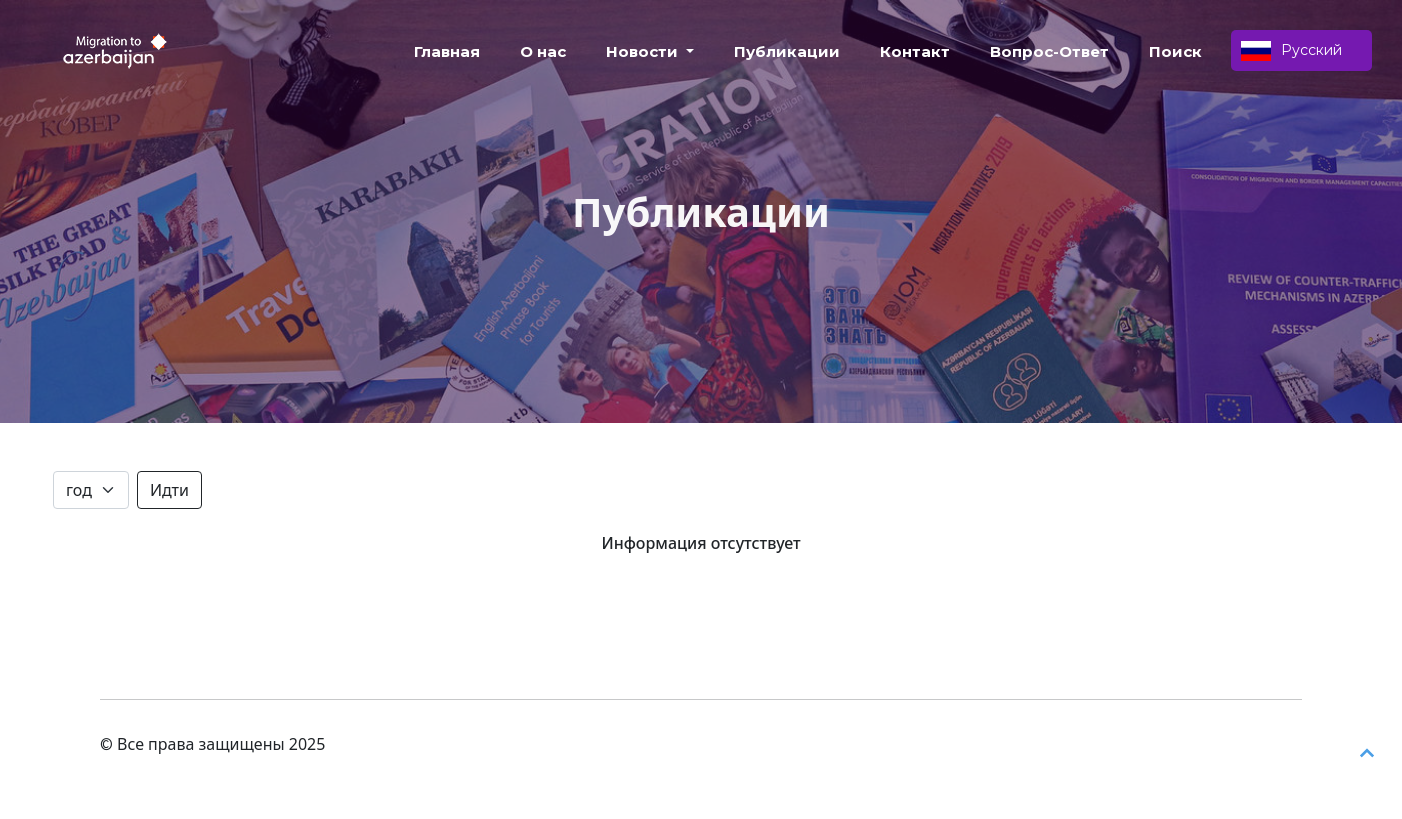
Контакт (915, 51)
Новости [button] (644, 51)
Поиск (1175, 51)
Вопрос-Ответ (1049, 51)
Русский (1291, 51)
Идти (169, 490)
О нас (543, 51)
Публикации (787, 51)
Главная (447, 51)
